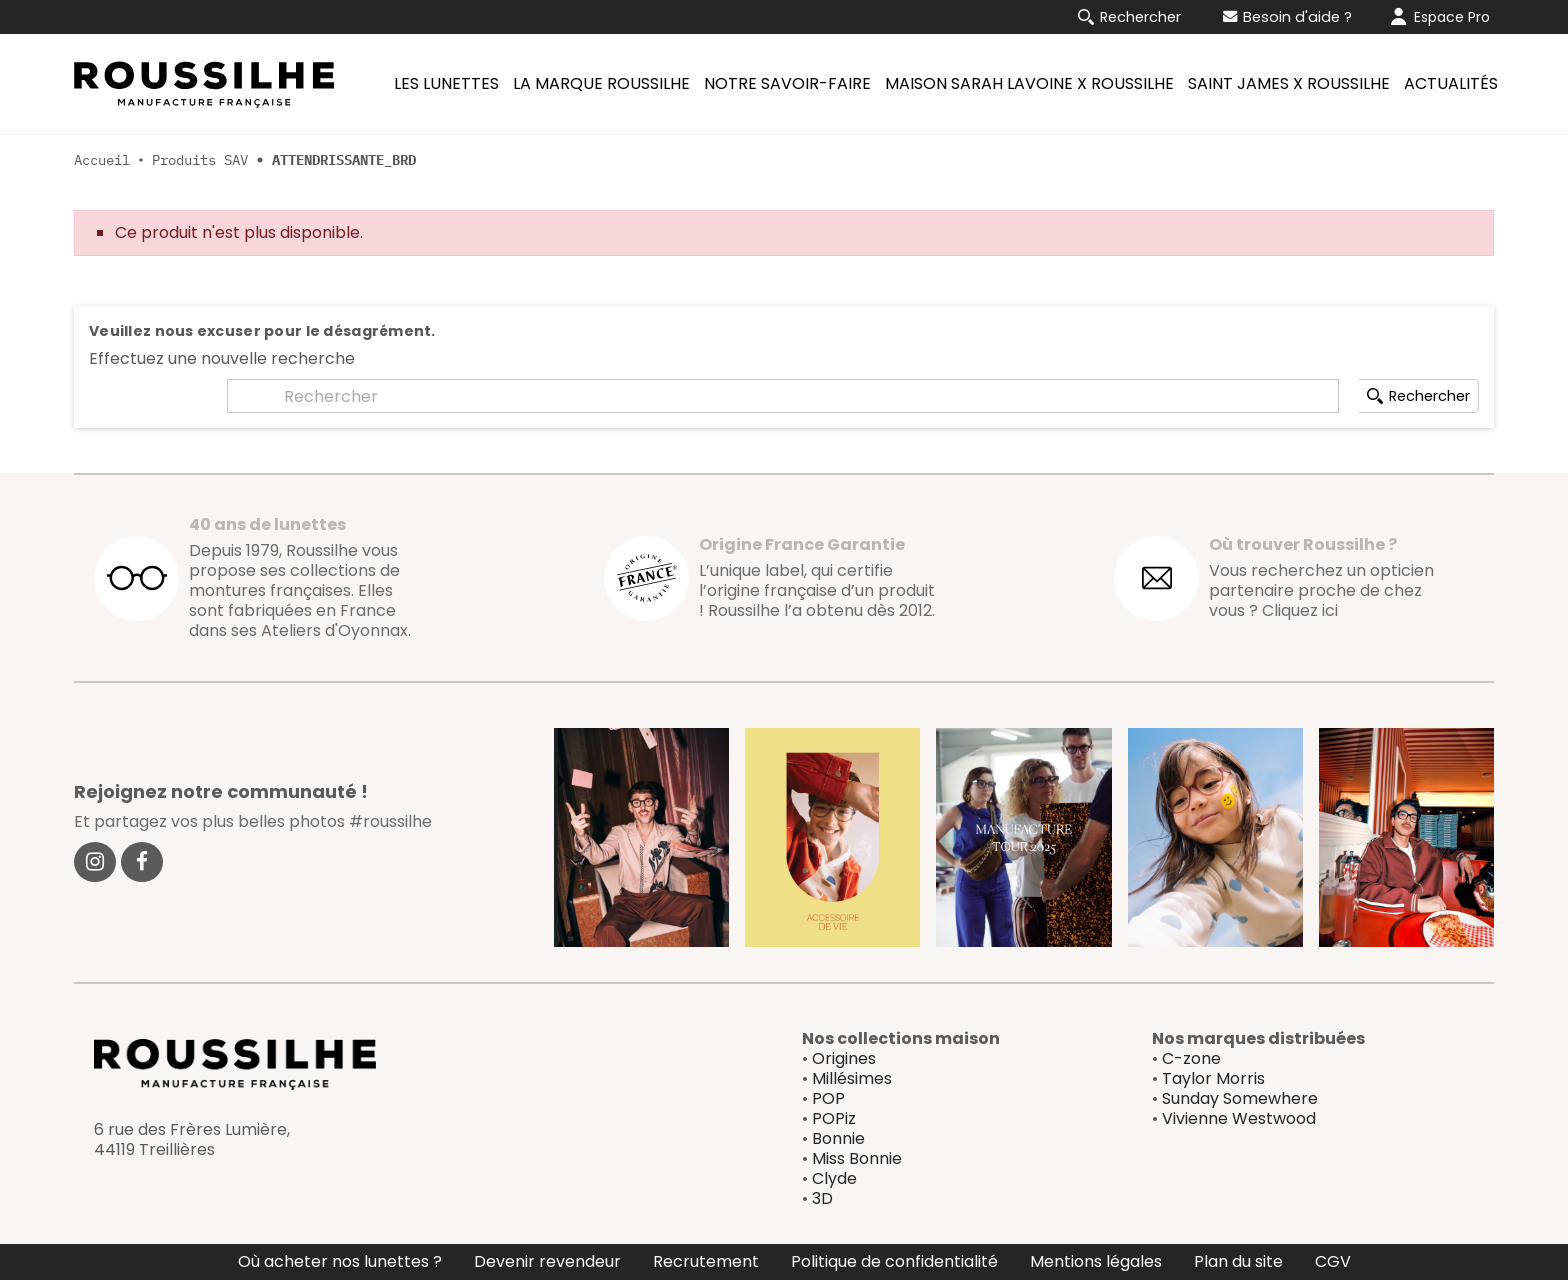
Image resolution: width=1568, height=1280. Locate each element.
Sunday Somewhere (1240, 1098)
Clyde (834, 1178)
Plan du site (1238, 1261)
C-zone (1191, 1058)
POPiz (834, 1118)
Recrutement (706, 1261)
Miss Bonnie (857, 1158)
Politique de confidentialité (894, 1261)
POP (828, 1098)
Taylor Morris (1213, 1078)
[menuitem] (443, 84)
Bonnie (838, 1138)
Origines (844, 1058)
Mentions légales (1096, 1261)
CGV (1333, 1261)
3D (822, 1198)
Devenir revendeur (547, 1261)
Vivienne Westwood (1239, 1118)
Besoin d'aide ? (1287, 17)
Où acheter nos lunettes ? (340, 1261)
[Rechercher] (783, 396)
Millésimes (852, 1078)
